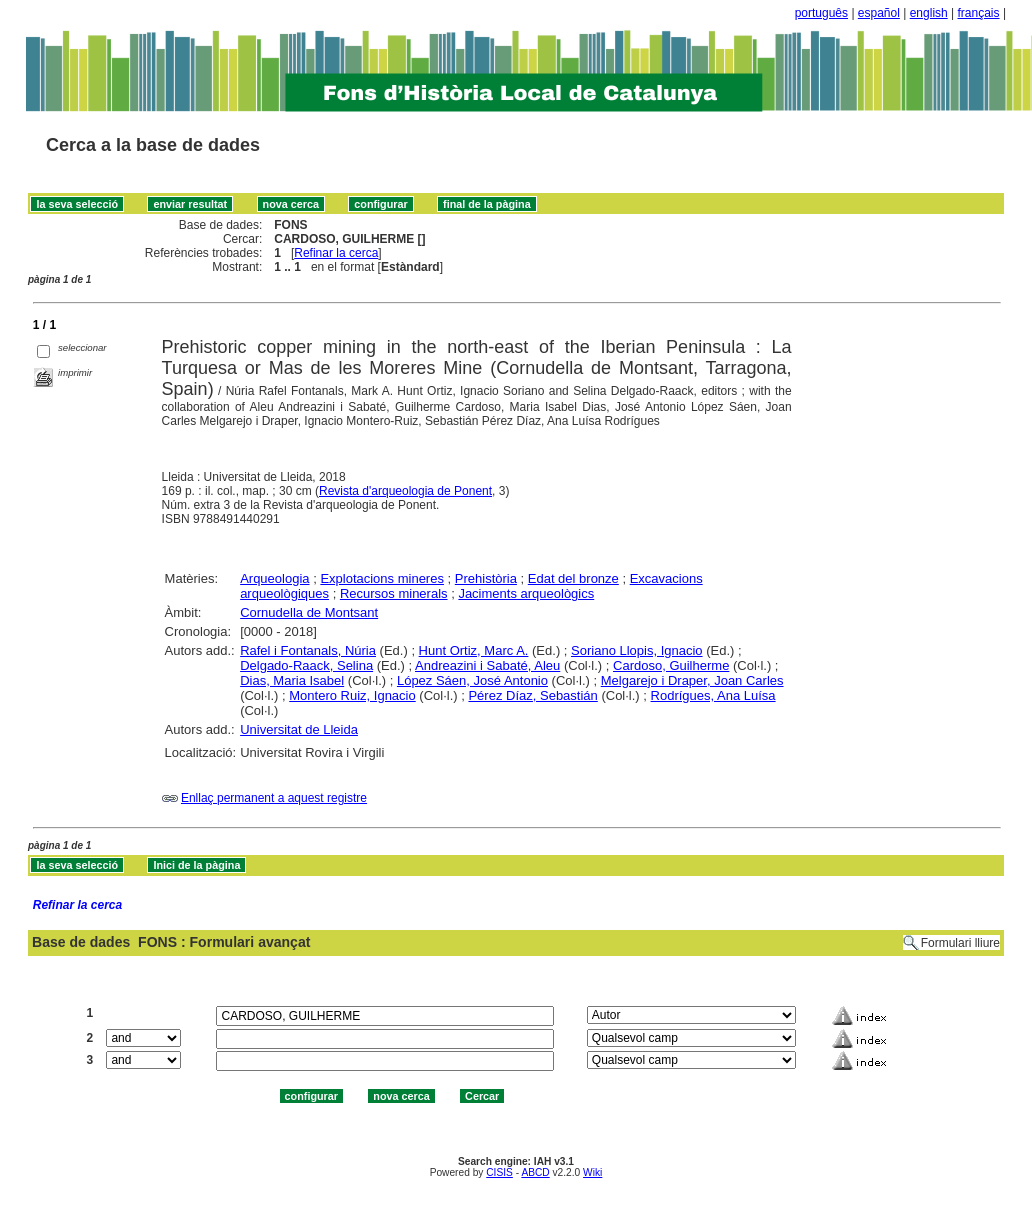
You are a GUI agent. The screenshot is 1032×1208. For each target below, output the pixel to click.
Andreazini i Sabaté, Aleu (487, 665)
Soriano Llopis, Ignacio (637, 650)
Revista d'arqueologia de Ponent (405, 491)
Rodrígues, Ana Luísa (713, 695)
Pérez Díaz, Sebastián (532, 695)
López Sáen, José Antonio (472, 680)
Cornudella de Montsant (309, 612)
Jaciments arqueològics (526, 593)
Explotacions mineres (382, 578)
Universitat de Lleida (299, 729)
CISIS (499, 1172)
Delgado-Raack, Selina (306, 665)
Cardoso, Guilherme (671, 665)
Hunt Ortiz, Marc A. (474, 650)
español (879, 13)
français (979, 13)
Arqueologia (274, 578)
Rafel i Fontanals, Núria (308, 650)
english (929, 13)
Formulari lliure (960, 943)
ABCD (535, 1172)
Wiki (592, 1172)
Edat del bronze (573, 578)
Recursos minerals (394, 593)
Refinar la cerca (336, 253)
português (821, 13)
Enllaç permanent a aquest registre (274, 798)
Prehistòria (486, 578)
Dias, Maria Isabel (292, 680)
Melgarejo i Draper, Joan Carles (692, 680)
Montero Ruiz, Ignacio (352, 695)
